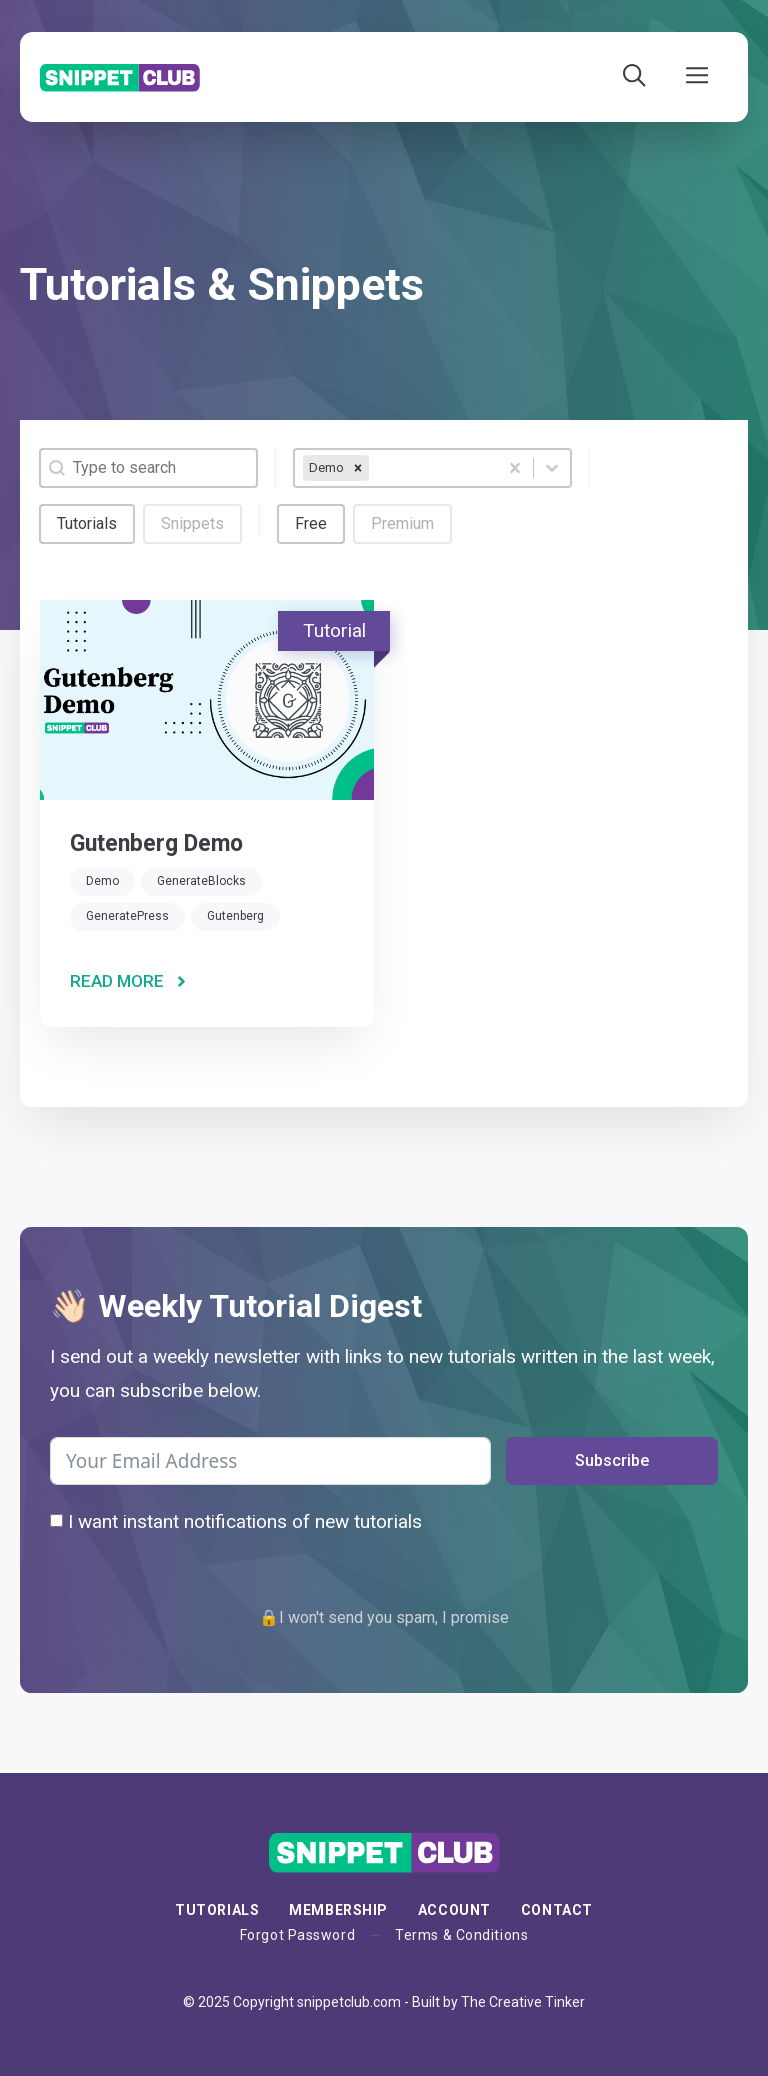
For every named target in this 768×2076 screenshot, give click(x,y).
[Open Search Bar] (634, 77)
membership (338, 1910)
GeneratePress (127, 916)
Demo (102, 881)
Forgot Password (297, 1935)
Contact (557, 1910)
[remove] (358, 468)
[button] (87, 524)
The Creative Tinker (523, 2002)
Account (454, 1910)
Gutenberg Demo (156, 843)
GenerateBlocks (201, 881)
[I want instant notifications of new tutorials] (56, 1520)
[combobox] (396, 468)
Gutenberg (235, 916)
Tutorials (217, 1910)
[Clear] (515, 468)
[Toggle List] (552, 468)
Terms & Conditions (461, 1935)
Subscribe (612, 1460)
